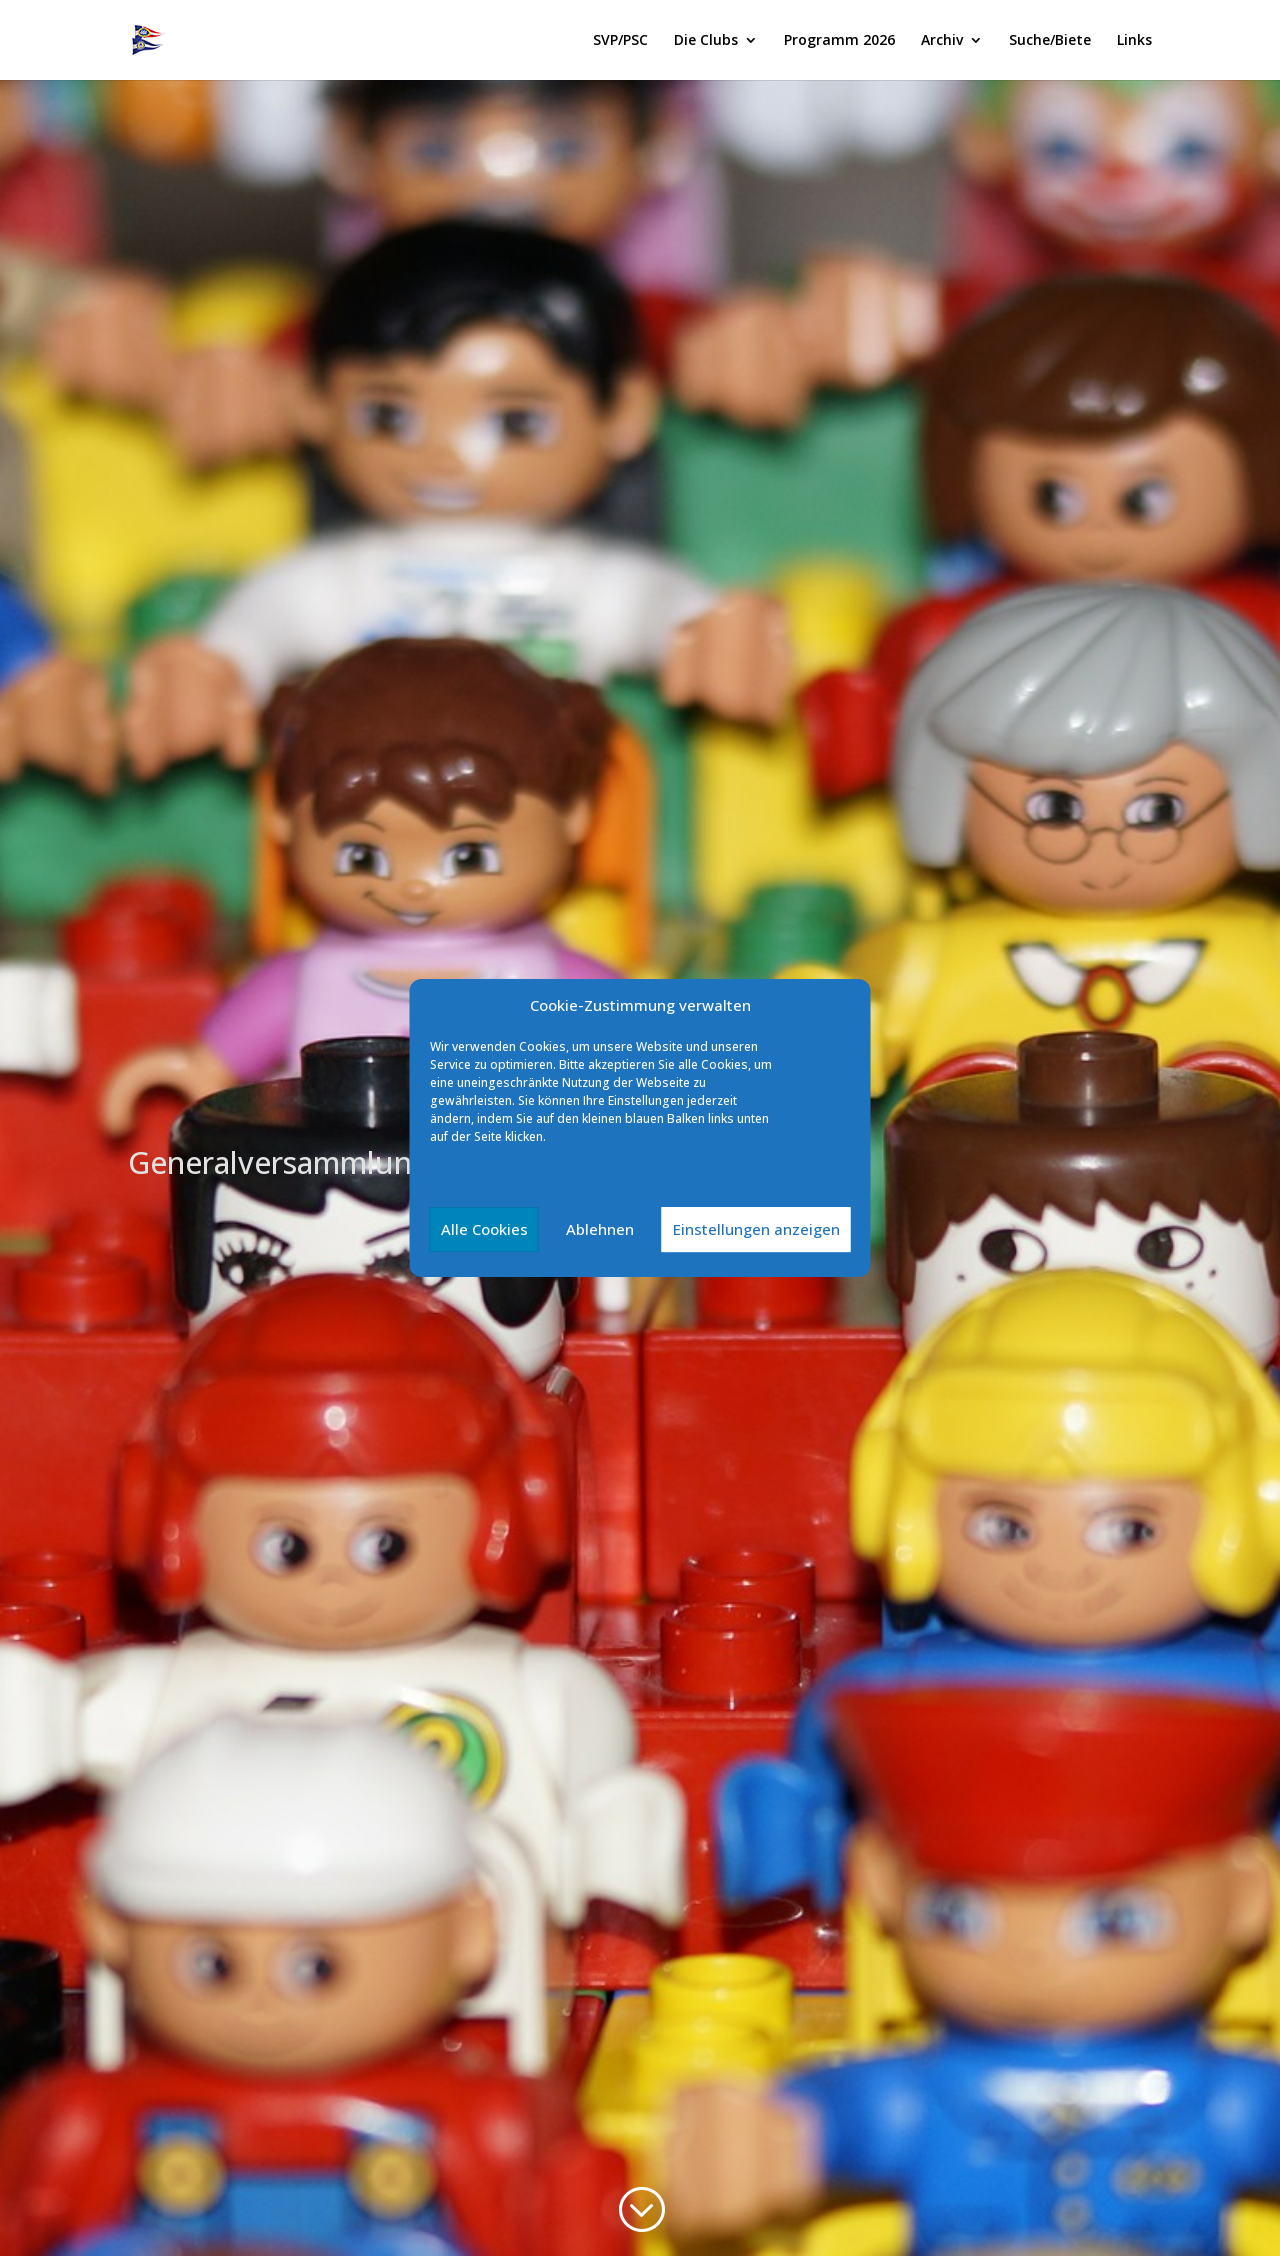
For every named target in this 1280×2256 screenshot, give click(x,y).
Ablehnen (600, 1229)
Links (1134, 41)
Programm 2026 (839, 41)
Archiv (942, 41)
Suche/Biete (1050, 41)
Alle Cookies (484, 1229)
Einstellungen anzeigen (756, 1229)
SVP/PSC (620, 41)
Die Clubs (706, 41)
